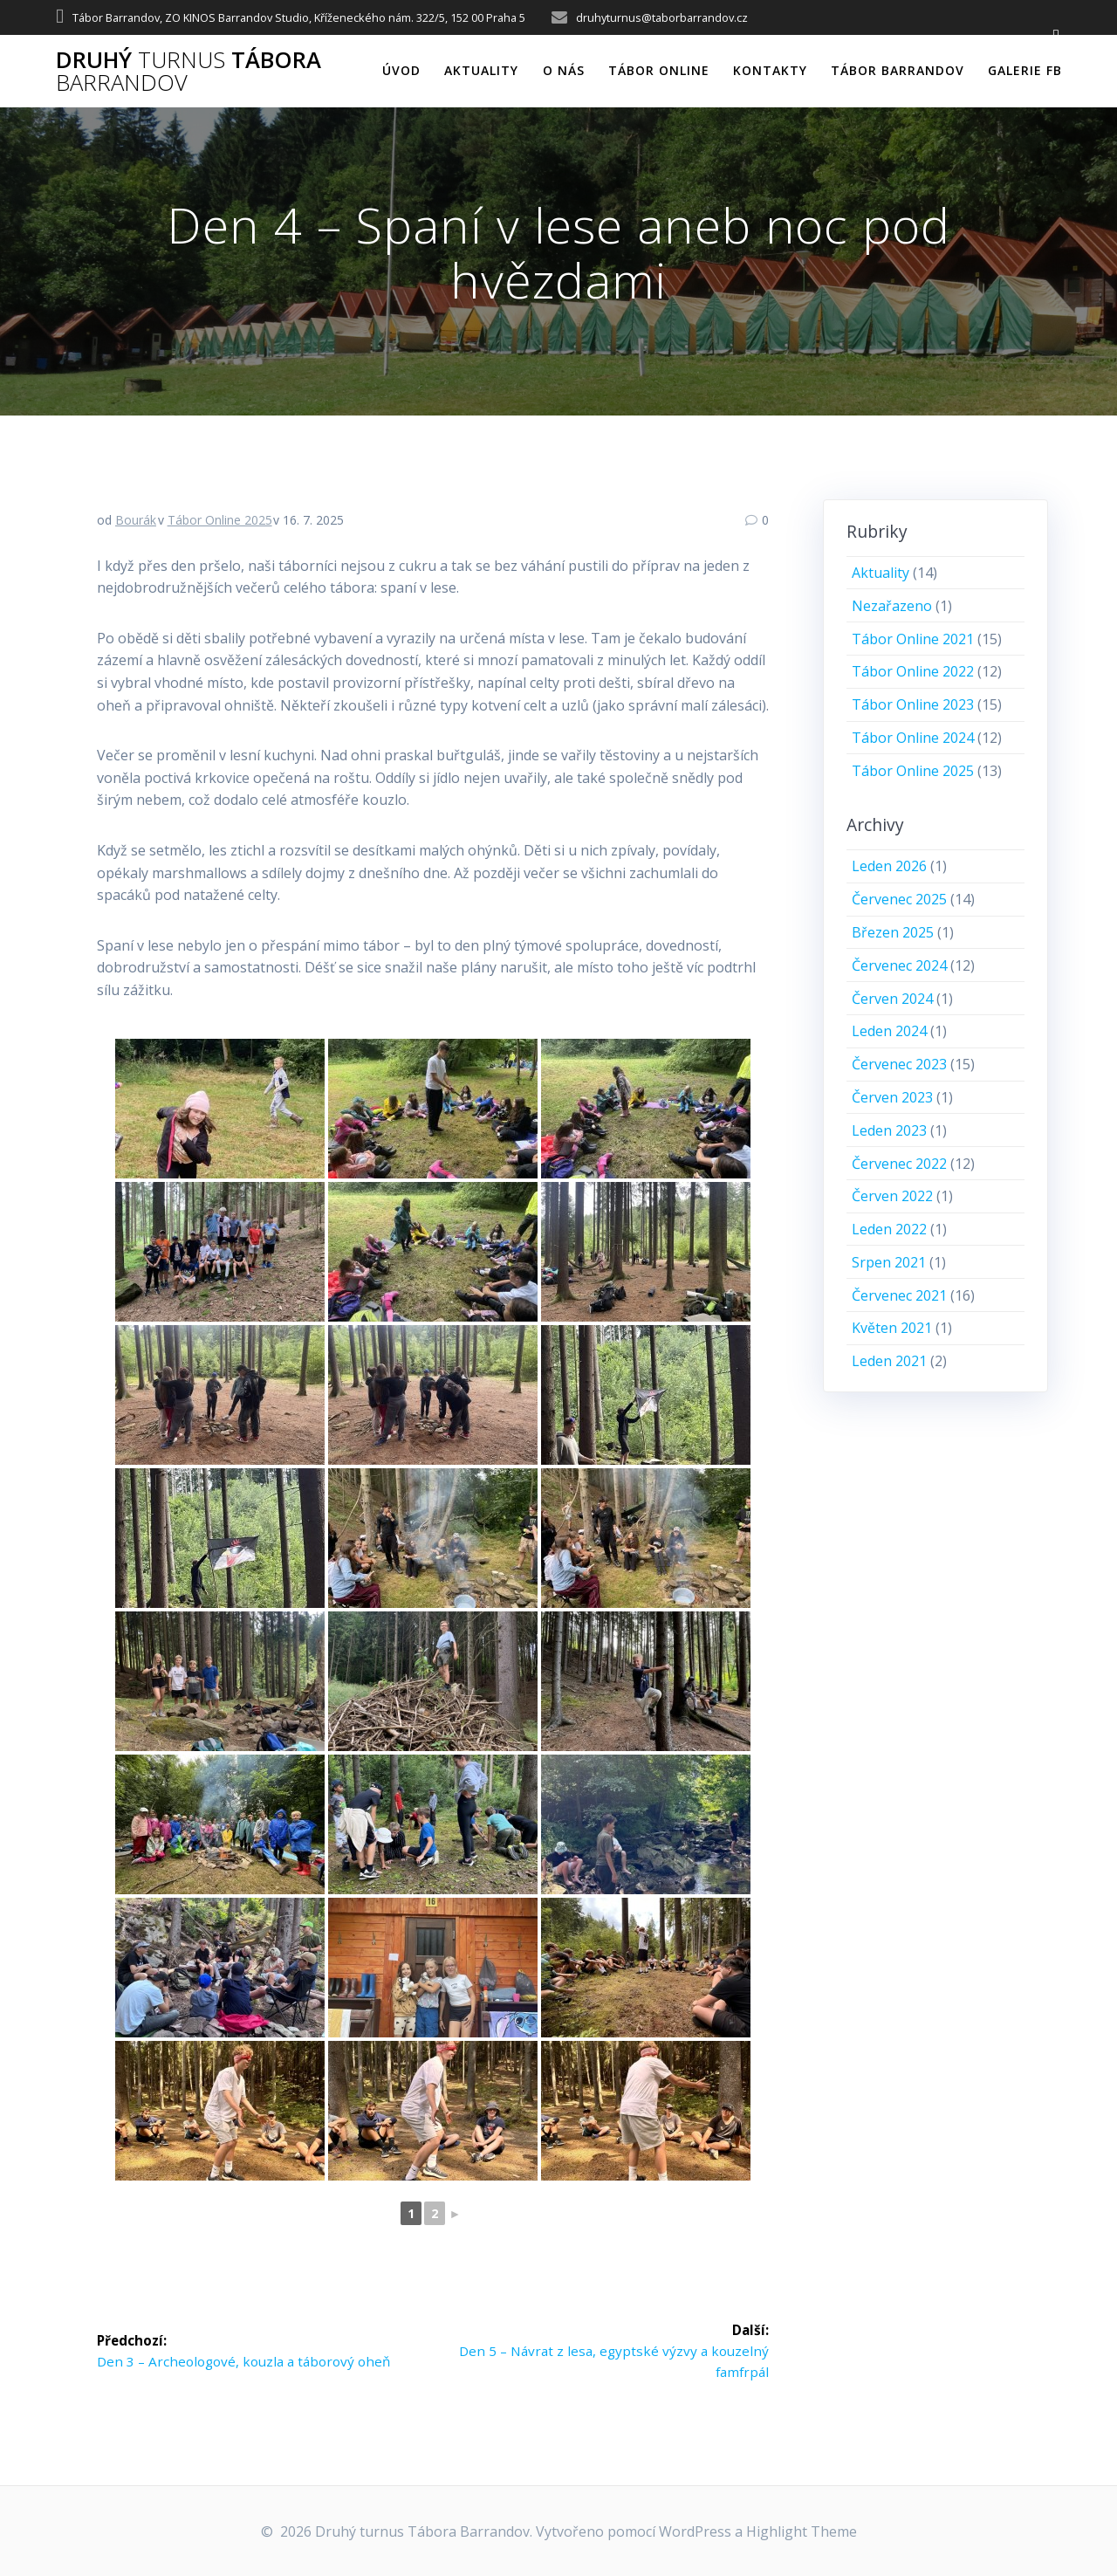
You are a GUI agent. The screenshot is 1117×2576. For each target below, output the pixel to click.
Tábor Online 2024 (913, 737)
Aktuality (481, 70)
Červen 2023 (892, 1097)
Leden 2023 (889, 1130)
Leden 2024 (889, 1031)
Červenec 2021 (899, 1295)
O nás (564, 70)
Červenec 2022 (899, 1163)
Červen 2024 (892, 998)
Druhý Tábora (188, 71)
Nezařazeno (892, 605)
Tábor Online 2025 (220, 520)
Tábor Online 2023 (913, 704)
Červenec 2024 (899, 965)
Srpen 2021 (889, 1262)
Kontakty (770, 70)
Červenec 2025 (899, 899)
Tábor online (658, 70)
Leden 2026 (889, 866)
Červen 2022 (892, 1196)
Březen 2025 (893, 932)
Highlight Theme (801, 2531)
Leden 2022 (889, 1229)
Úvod (401, 70)
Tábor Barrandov (897, 70)
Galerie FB (1025, 70)
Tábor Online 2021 (913, 639)
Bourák (135, 520)
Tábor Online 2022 (913, 671)
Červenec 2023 (899, 1064)
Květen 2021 (892, 1327)
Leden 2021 (889, 1360)
